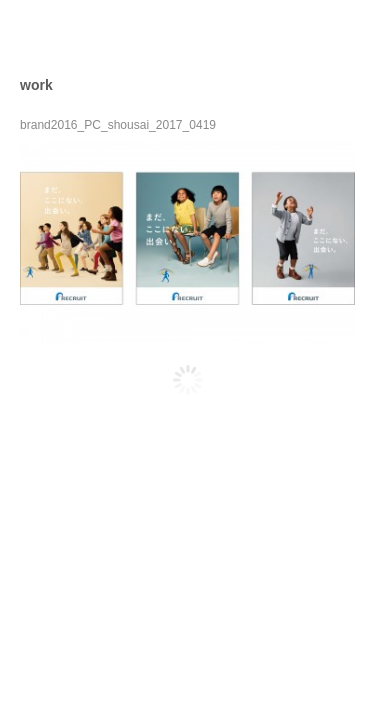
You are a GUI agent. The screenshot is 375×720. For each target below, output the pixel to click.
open (341, 34)
